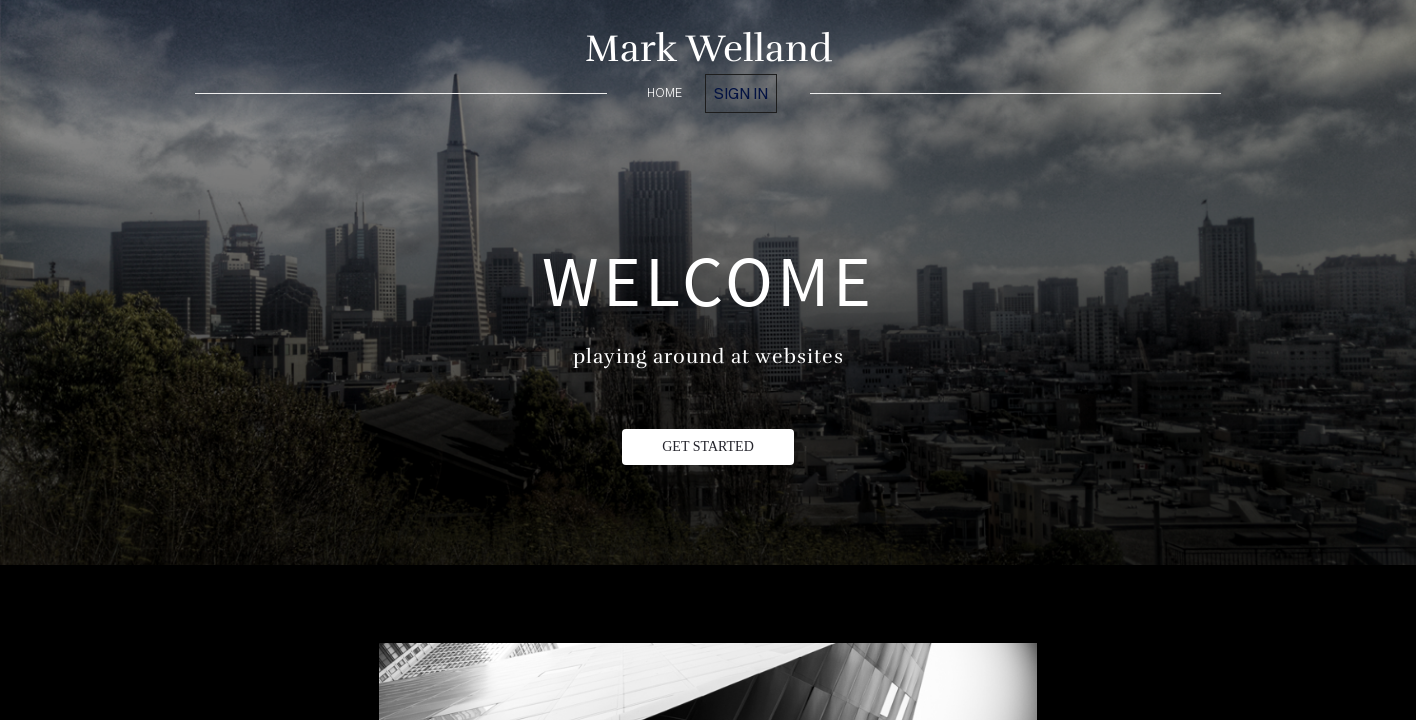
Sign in (741, 93)
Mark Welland (708, 48)
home (664, 92)
